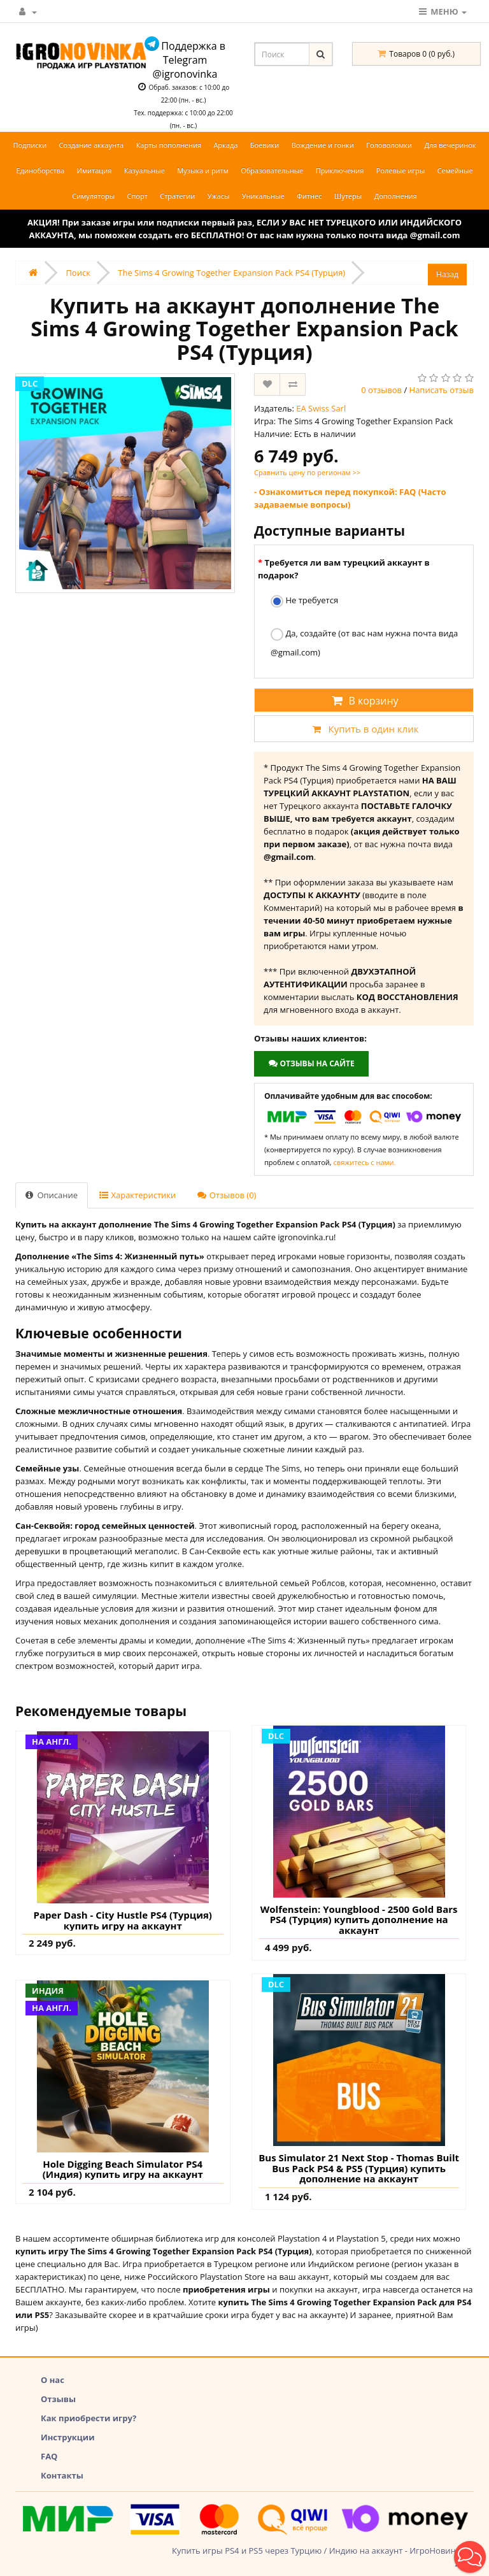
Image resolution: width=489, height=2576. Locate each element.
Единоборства (40, 170)
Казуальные (144, 170)
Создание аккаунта (91, 145)
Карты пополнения (168, 145)
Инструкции (68, 2437)
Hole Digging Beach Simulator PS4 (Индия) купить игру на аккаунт (123, 2169)
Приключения (340, 170)
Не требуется (304, 601)
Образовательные (272, 170)
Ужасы (219, 196)
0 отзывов (381, 390)
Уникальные (263, 196)
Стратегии (177, 196)
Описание (51, 1195)
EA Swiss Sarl (321, 408)
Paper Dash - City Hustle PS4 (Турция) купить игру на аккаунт (123, 1920)
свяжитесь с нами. (365, 1162)
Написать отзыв (441, 390)
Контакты (62, 2475)
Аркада (225, 145)
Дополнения (395, 196)
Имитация (94, 170)
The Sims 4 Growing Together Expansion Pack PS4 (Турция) (231, 272)
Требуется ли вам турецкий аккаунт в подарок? (344, 569)
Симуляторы (93, 196)
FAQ (49, 2456)
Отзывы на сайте (311, 1063)
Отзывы (58, 2399)
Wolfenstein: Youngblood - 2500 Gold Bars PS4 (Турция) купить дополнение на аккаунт (359, 1920)
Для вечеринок (450, 145)
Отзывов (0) (226, 1195)
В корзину (363, 701)
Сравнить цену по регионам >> (307, 472)
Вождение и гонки (323, 145)
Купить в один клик (363, 728)
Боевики (265, 145)
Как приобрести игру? (88, 2418)
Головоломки (389, 145)
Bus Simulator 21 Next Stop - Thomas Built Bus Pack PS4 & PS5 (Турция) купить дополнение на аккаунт (359, 2168)
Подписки (29, 145)
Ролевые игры (400, 170)
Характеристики (137, 1195)
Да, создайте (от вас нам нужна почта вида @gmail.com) (364, 642)
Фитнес (309, 196)
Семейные (455, 170)
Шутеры (348, 196)
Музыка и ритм (203, 170)
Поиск (78, 272)
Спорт (137, 196)
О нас (52, 2380)
